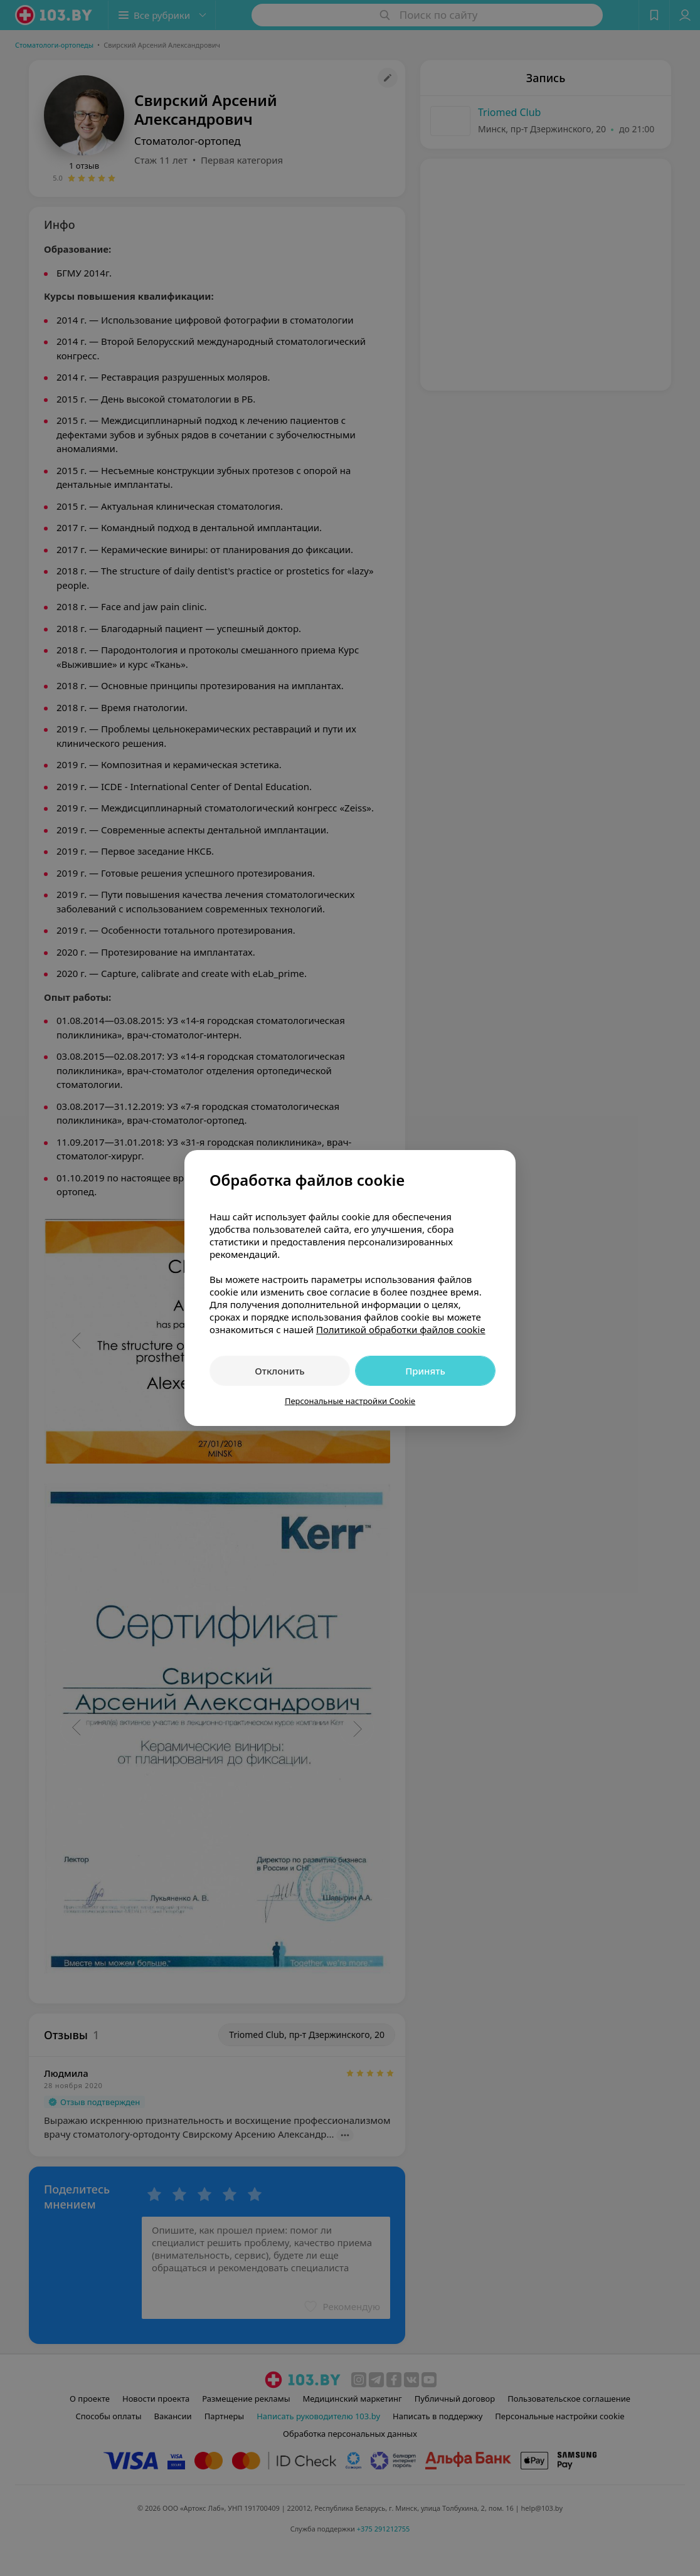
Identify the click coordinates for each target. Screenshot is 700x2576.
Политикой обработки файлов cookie (400, 1329)
